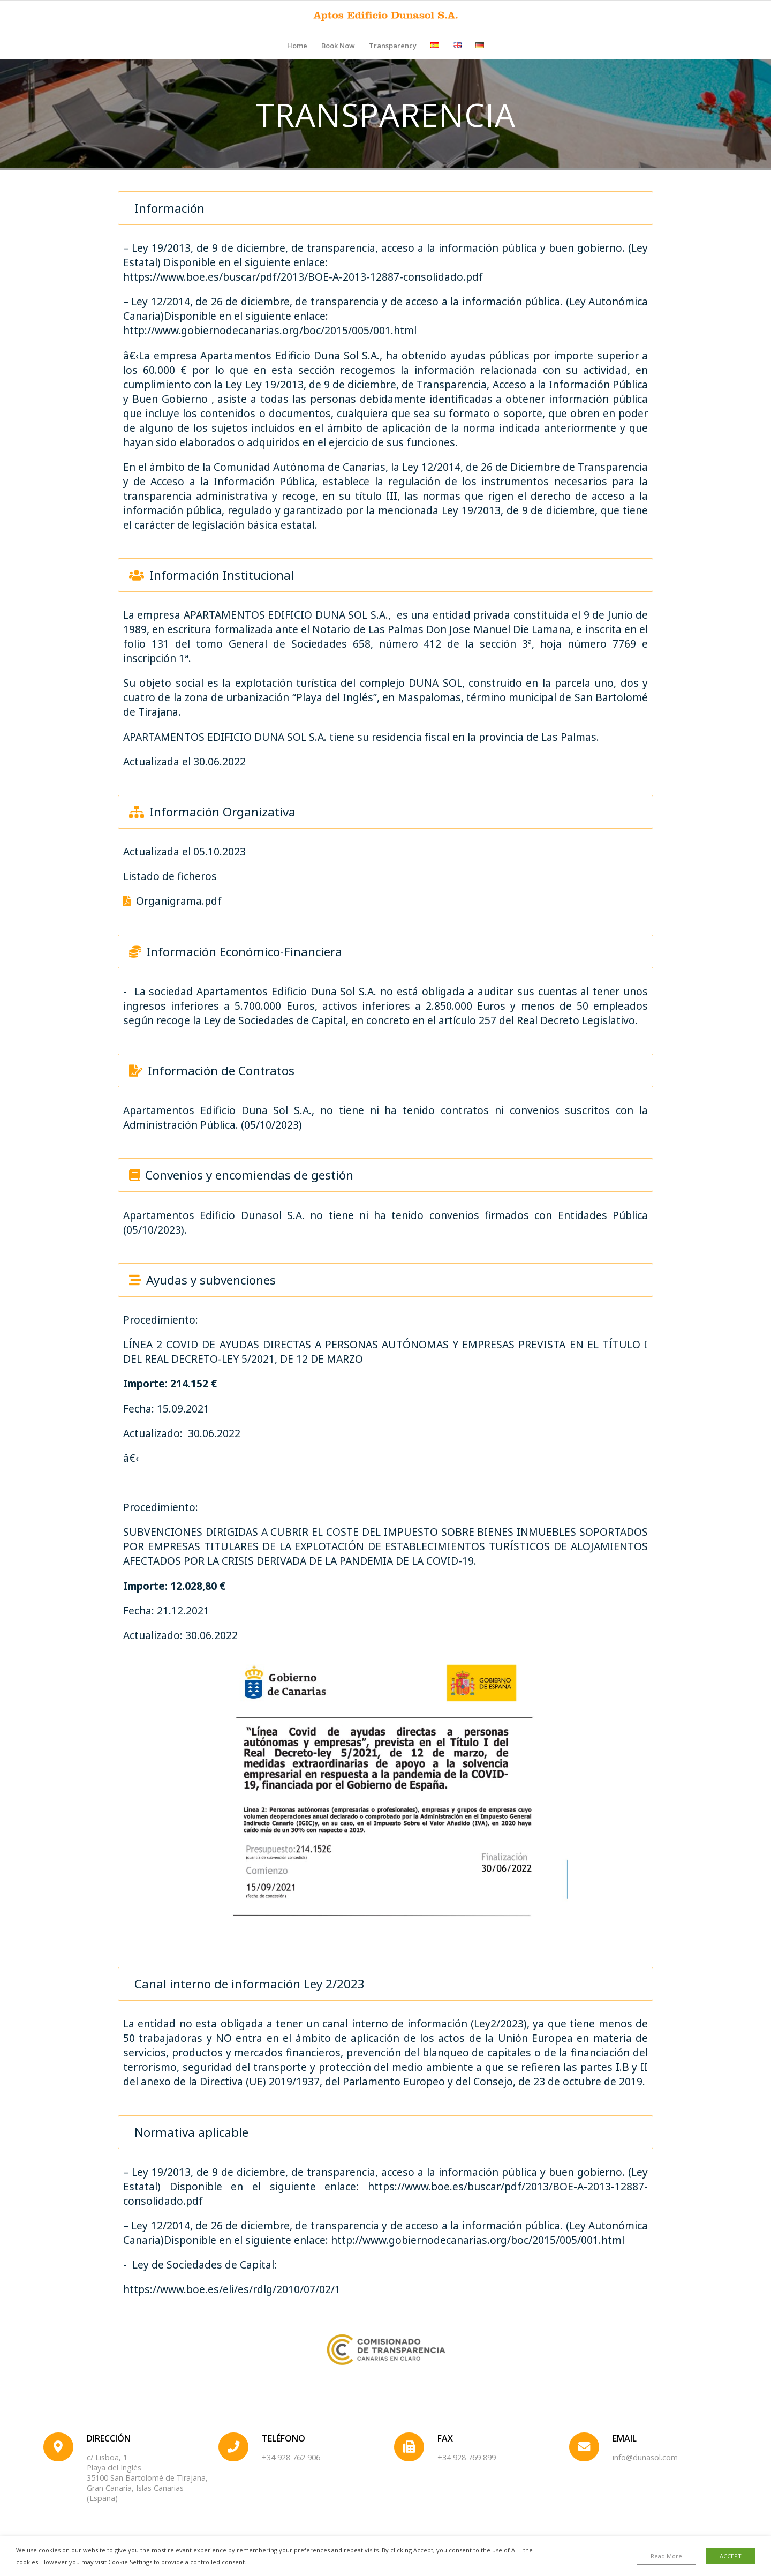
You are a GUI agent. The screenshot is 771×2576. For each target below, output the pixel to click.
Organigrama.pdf (172, 900)
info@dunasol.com (645, 2457)
